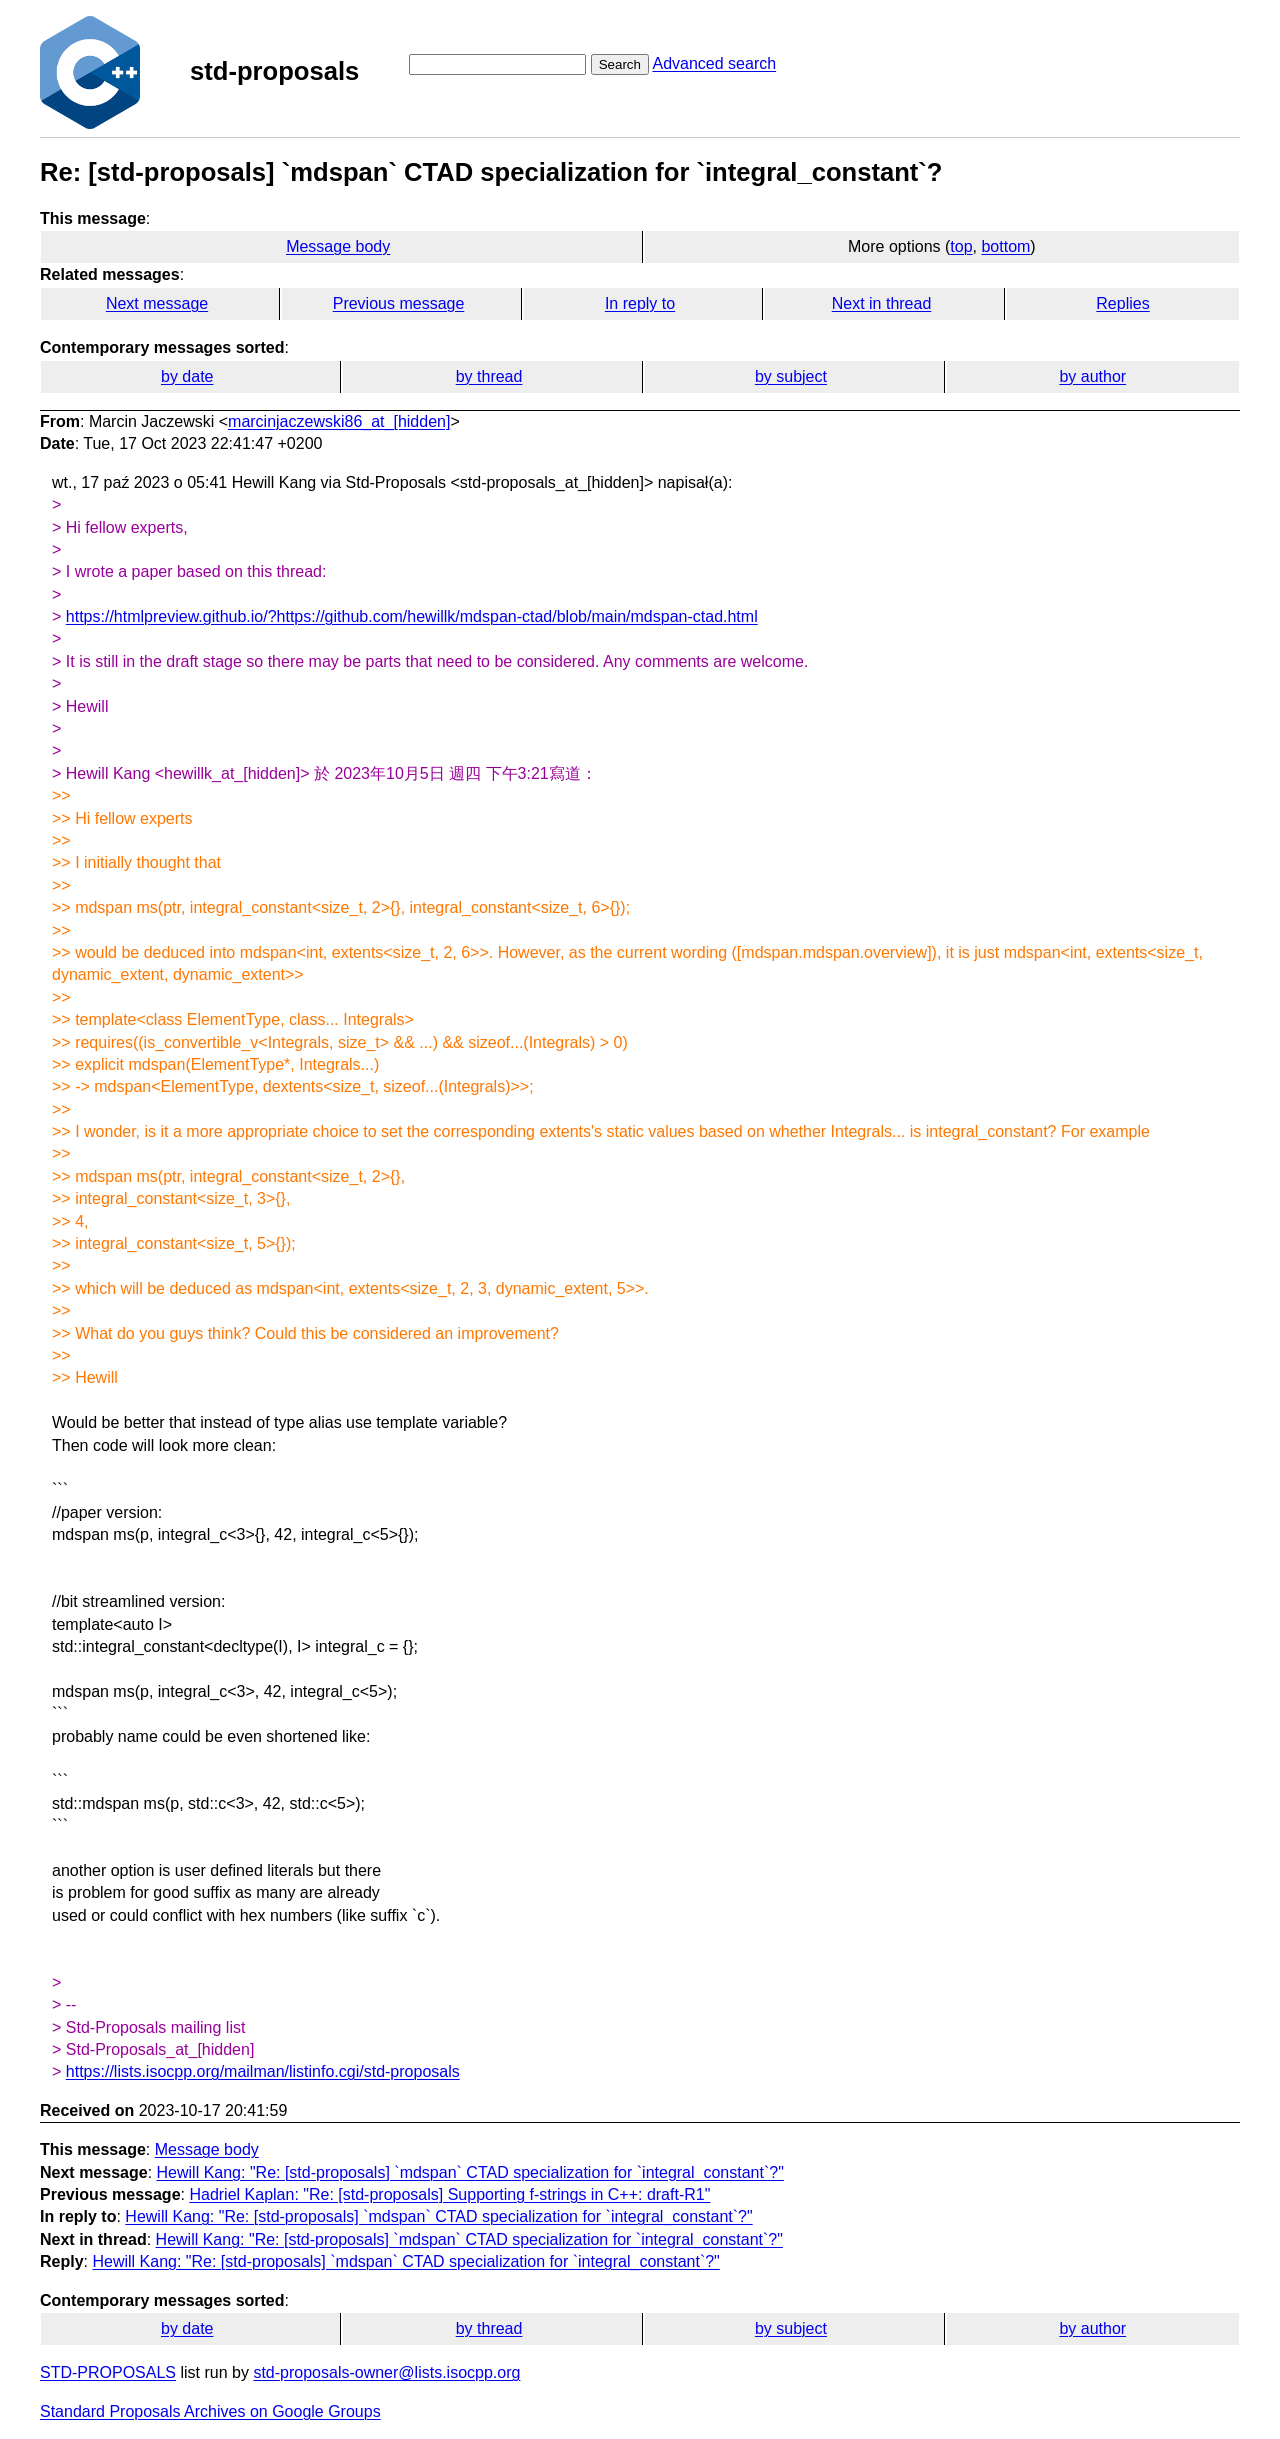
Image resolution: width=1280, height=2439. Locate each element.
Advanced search (714, 63)
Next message (157, 303)
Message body (338, 246)
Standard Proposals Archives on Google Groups (210, 2411)
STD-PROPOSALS (108, 2372)
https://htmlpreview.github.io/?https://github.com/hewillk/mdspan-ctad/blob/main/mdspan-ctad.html (412, 616)
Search (620, 64)
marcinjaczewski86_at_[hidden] (339, 421)
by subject (791, 376)
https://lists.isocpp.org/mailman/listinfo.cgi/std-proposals (263, 2071)
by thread (489, 376)
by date (187, 376)
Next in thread (882, 303)
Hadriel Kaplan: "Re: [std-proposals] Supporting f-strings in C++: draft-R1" (449, 2194)
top (961, 246)
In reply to (640, 303)
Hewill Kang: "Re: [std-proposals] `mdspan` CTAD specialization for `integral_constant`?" (470, 2172)
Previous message (399, 303)
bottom (1005, 246)
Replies (1122, 303)
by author (1092, 376)
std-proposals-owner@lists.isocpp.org (386, 2372)
